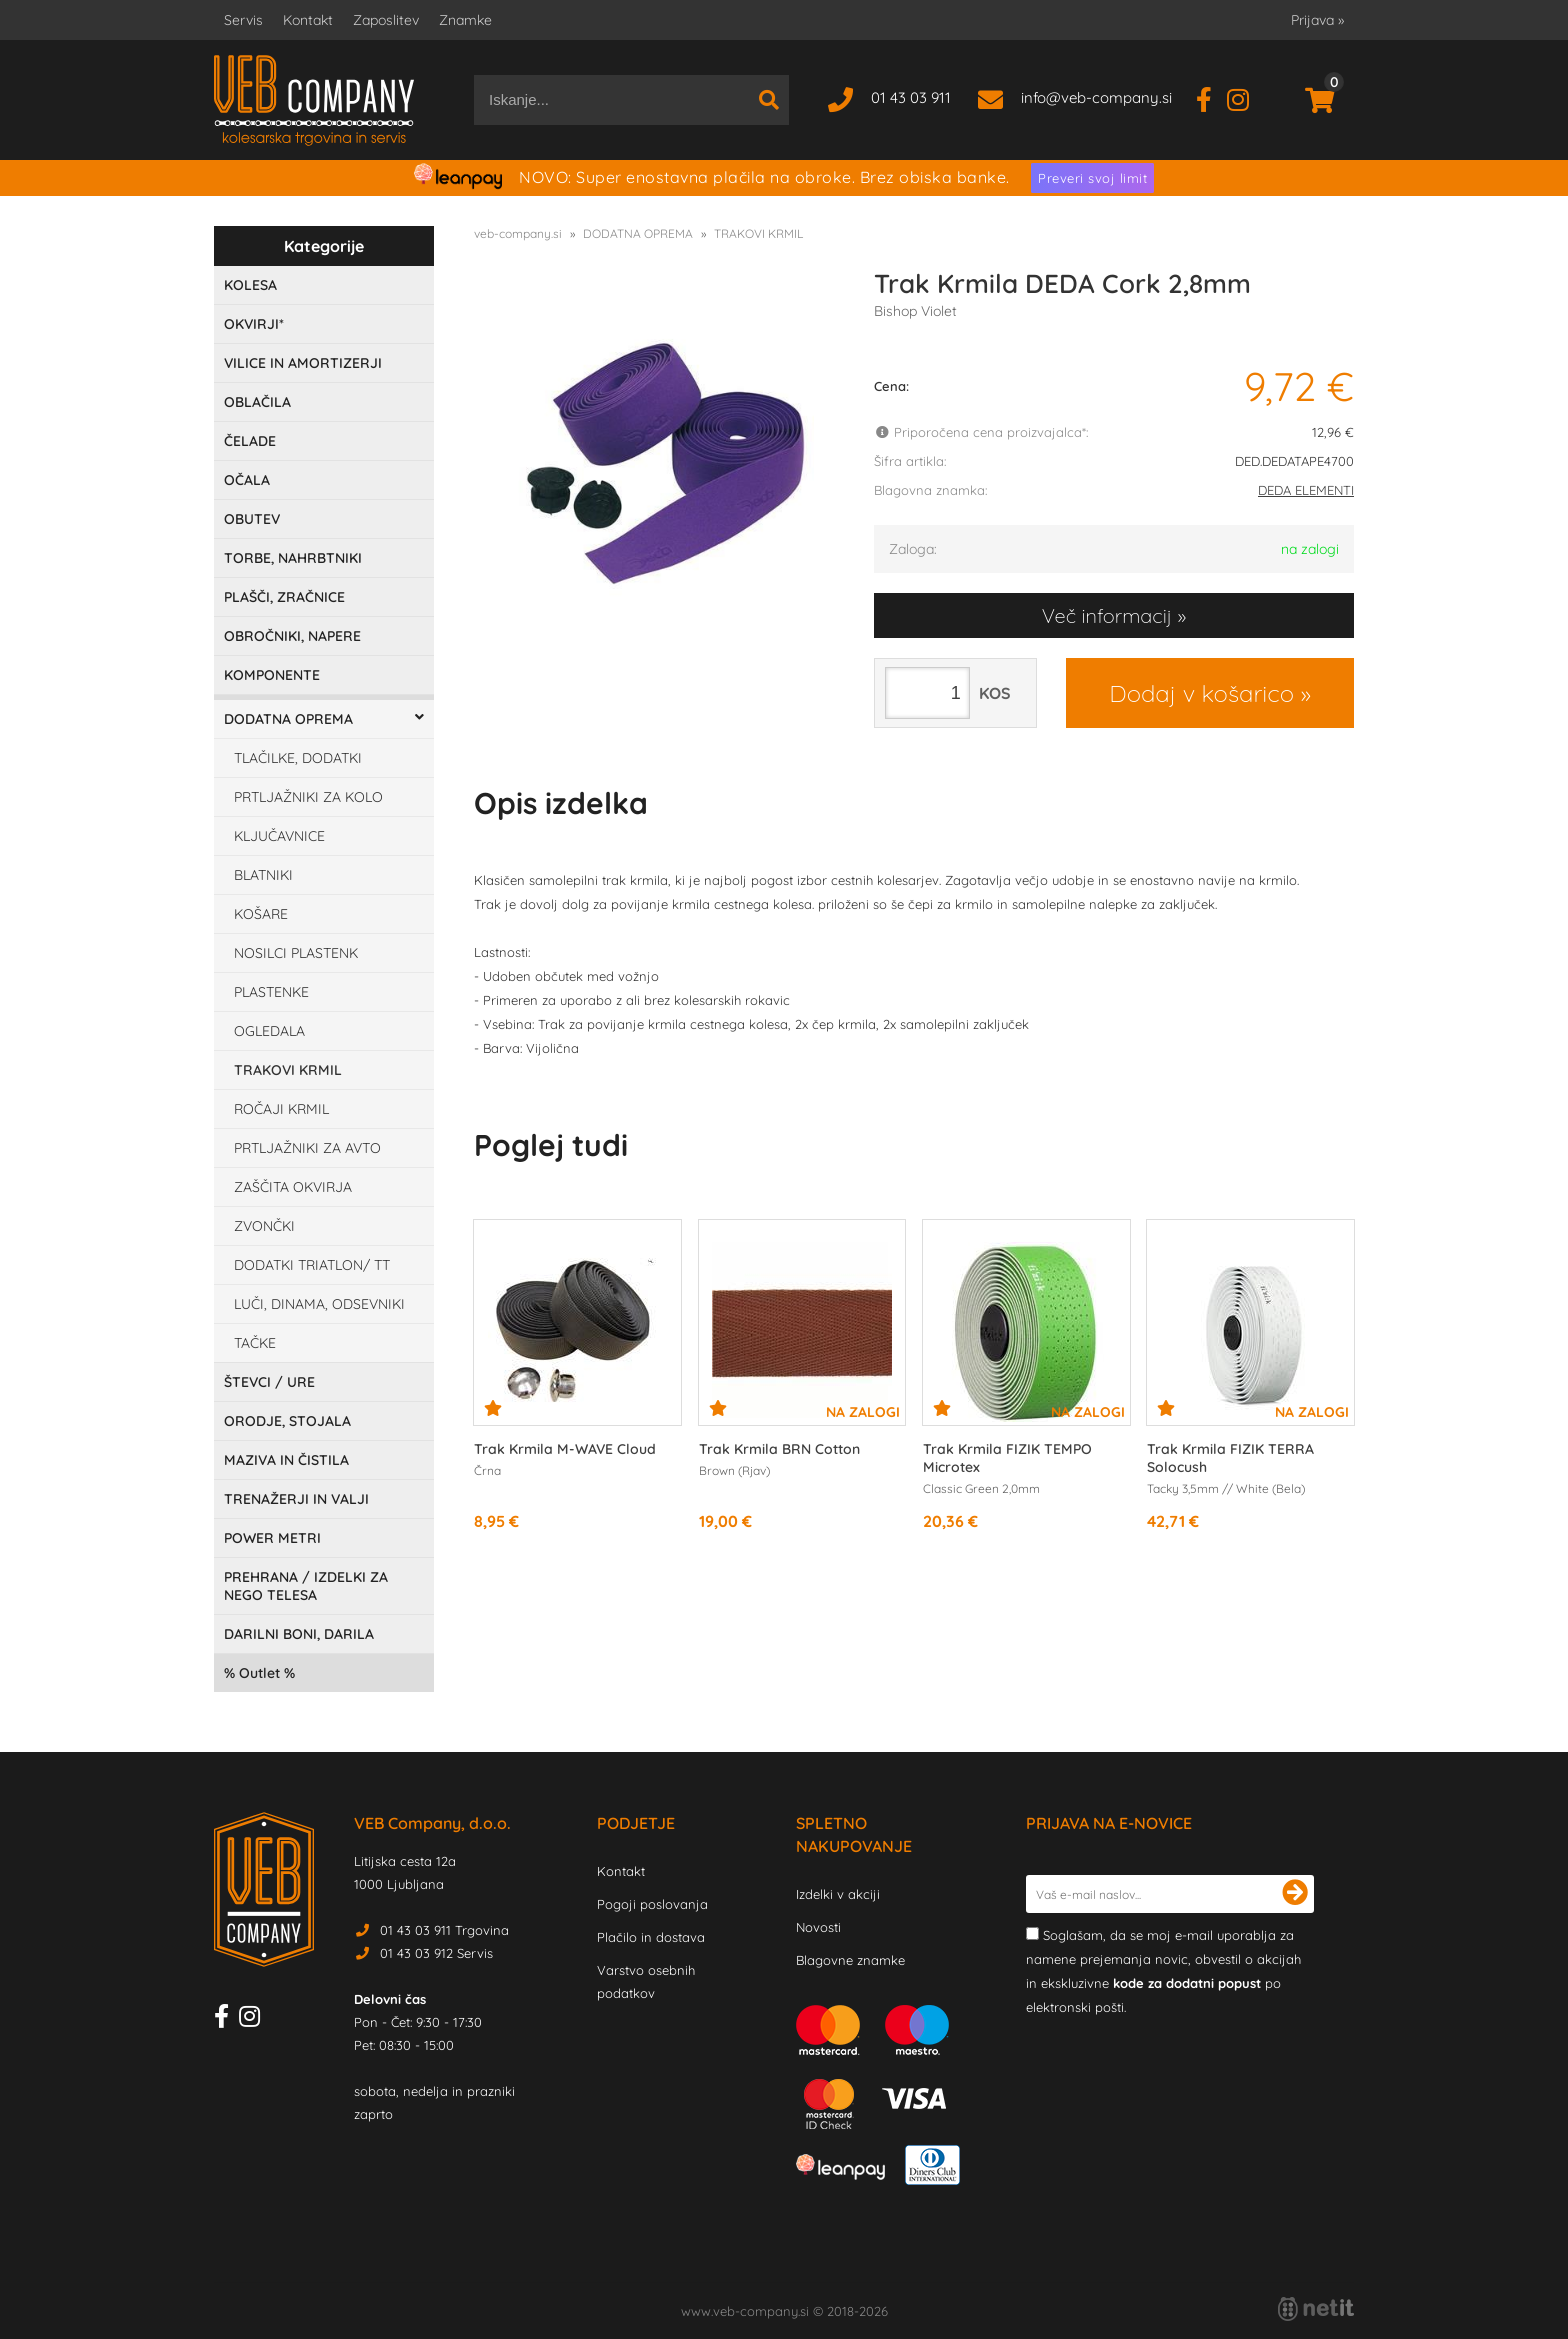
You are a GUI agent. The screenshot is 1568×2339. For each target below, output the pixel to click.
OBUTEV (252, 519)
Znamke (465, 20)
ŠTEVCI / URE (269, 1382)
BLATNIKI (263, 875)
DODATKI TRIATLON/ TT (312, 1265)
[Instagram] (1245, 97)
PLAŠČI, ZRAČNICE (284, 597)
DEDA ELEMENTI (1306, 490)
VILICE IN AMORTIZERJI (303, 363)
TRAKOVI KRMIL (288, 1070)
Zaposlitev (386, 20)
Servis (243, 20)
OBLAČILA (257, 402)
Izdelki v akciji (838, 1894)
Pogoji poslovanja (652, 1904)
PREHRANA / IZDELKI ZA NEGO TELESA (306, 1586)
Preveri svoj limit (1092, 178)
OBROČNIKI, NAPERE (292, 636)
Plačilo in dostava (651, 1937)
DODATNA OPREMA (288, 719)
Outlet (259, 1673)
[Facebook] (1211, 97)
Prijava (1317, 20)
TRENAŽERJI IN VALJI (296, 1499)
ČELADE (250, 441)
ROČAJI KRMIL (281, 1109)
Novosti (818, 1927)
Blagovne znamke (850, 1960)
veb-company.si (518, 233)
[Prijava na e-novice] (1295, 1894)
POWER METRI (272, 1538)
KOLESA (250, 285)
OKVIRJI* (254, 324)
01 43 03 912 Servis (436, 1953)
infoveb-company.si (1096, 97)
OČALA (247, 480)
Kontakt (308, 20)
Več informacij (1107, 615)
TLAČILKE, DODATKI (298, 758)
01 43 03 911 (911, 97)
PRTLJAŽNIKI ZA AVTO (307, 1148)
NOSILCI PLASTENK (296, 953)
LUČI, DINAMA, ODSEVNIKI (319, 1304)
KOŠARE (261, 914)
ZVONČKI (264, 1226)
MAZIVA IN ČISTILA (286, 1460)
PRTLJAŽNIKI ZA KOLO (308, 797)
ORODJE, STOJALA (287, 1421)
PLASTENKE (271, 992)
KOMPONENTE (272, 675)
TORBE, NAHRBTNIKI (293, 558)
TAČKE (255, 1343)
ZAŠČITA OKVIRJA (293, 1187)
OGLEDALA (269, 1031)
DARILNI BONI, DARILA (299, 1634)
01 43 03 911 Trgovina (444, 1930)
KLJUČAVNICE (279, 836)
